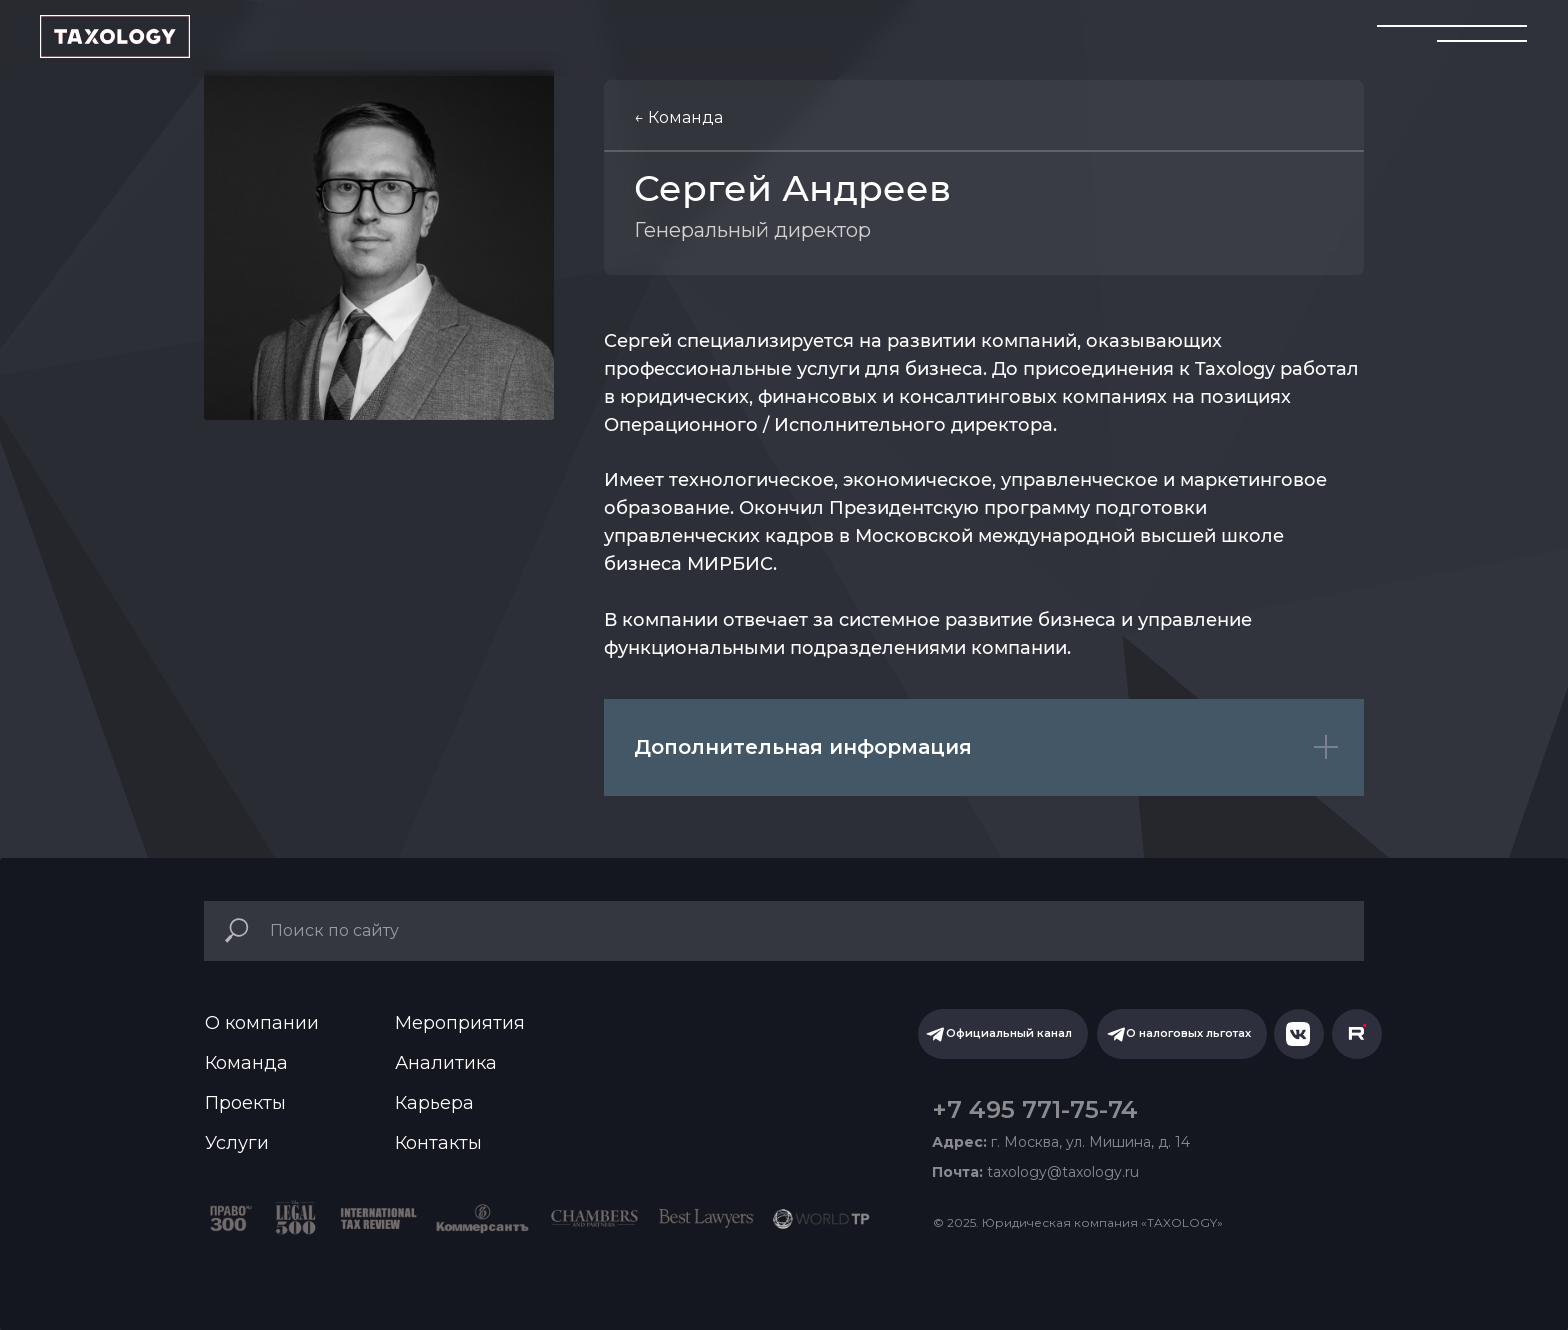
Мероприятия (460, 1023)
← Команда (678, 117)
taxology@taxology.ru (1035, 1172)
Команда (246, 1063)
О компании (262, 1023)
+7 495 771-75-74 (1035, 1109)
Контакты (438, 1143)
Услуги (237, 1143)
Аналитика (446, 1063)
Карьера (434, 1103)
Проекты (245, 1103)
